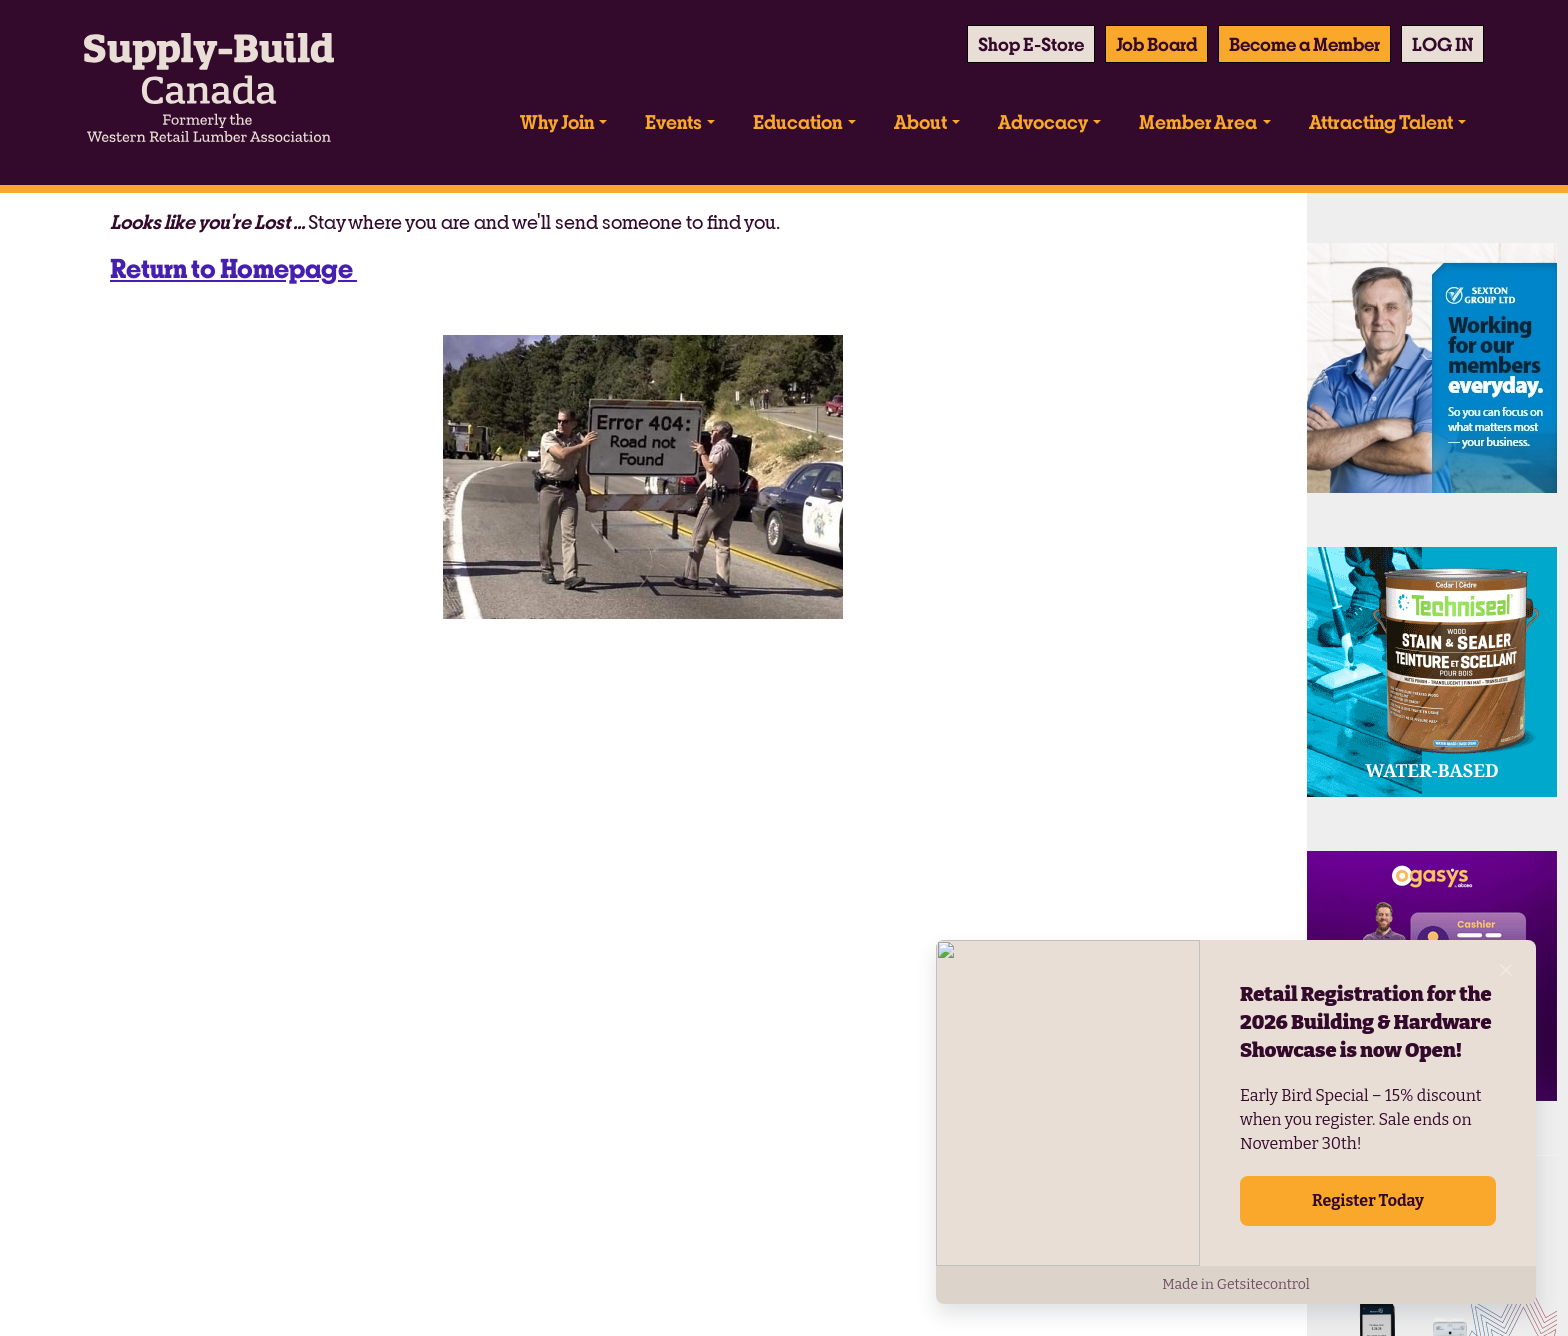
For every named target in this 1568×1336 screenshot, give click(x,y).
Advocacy (1043, 121)
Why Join (557, 121)
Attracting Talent (1381, 121)
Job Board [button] (1156, 44)
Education (797, 121)
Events (673, 121)
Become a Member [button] (1304, 44)
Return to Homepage (233, 268)
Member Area (1198, 121)
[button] (1442, 44)
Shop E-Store (1031, 44)
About (920, 121)
